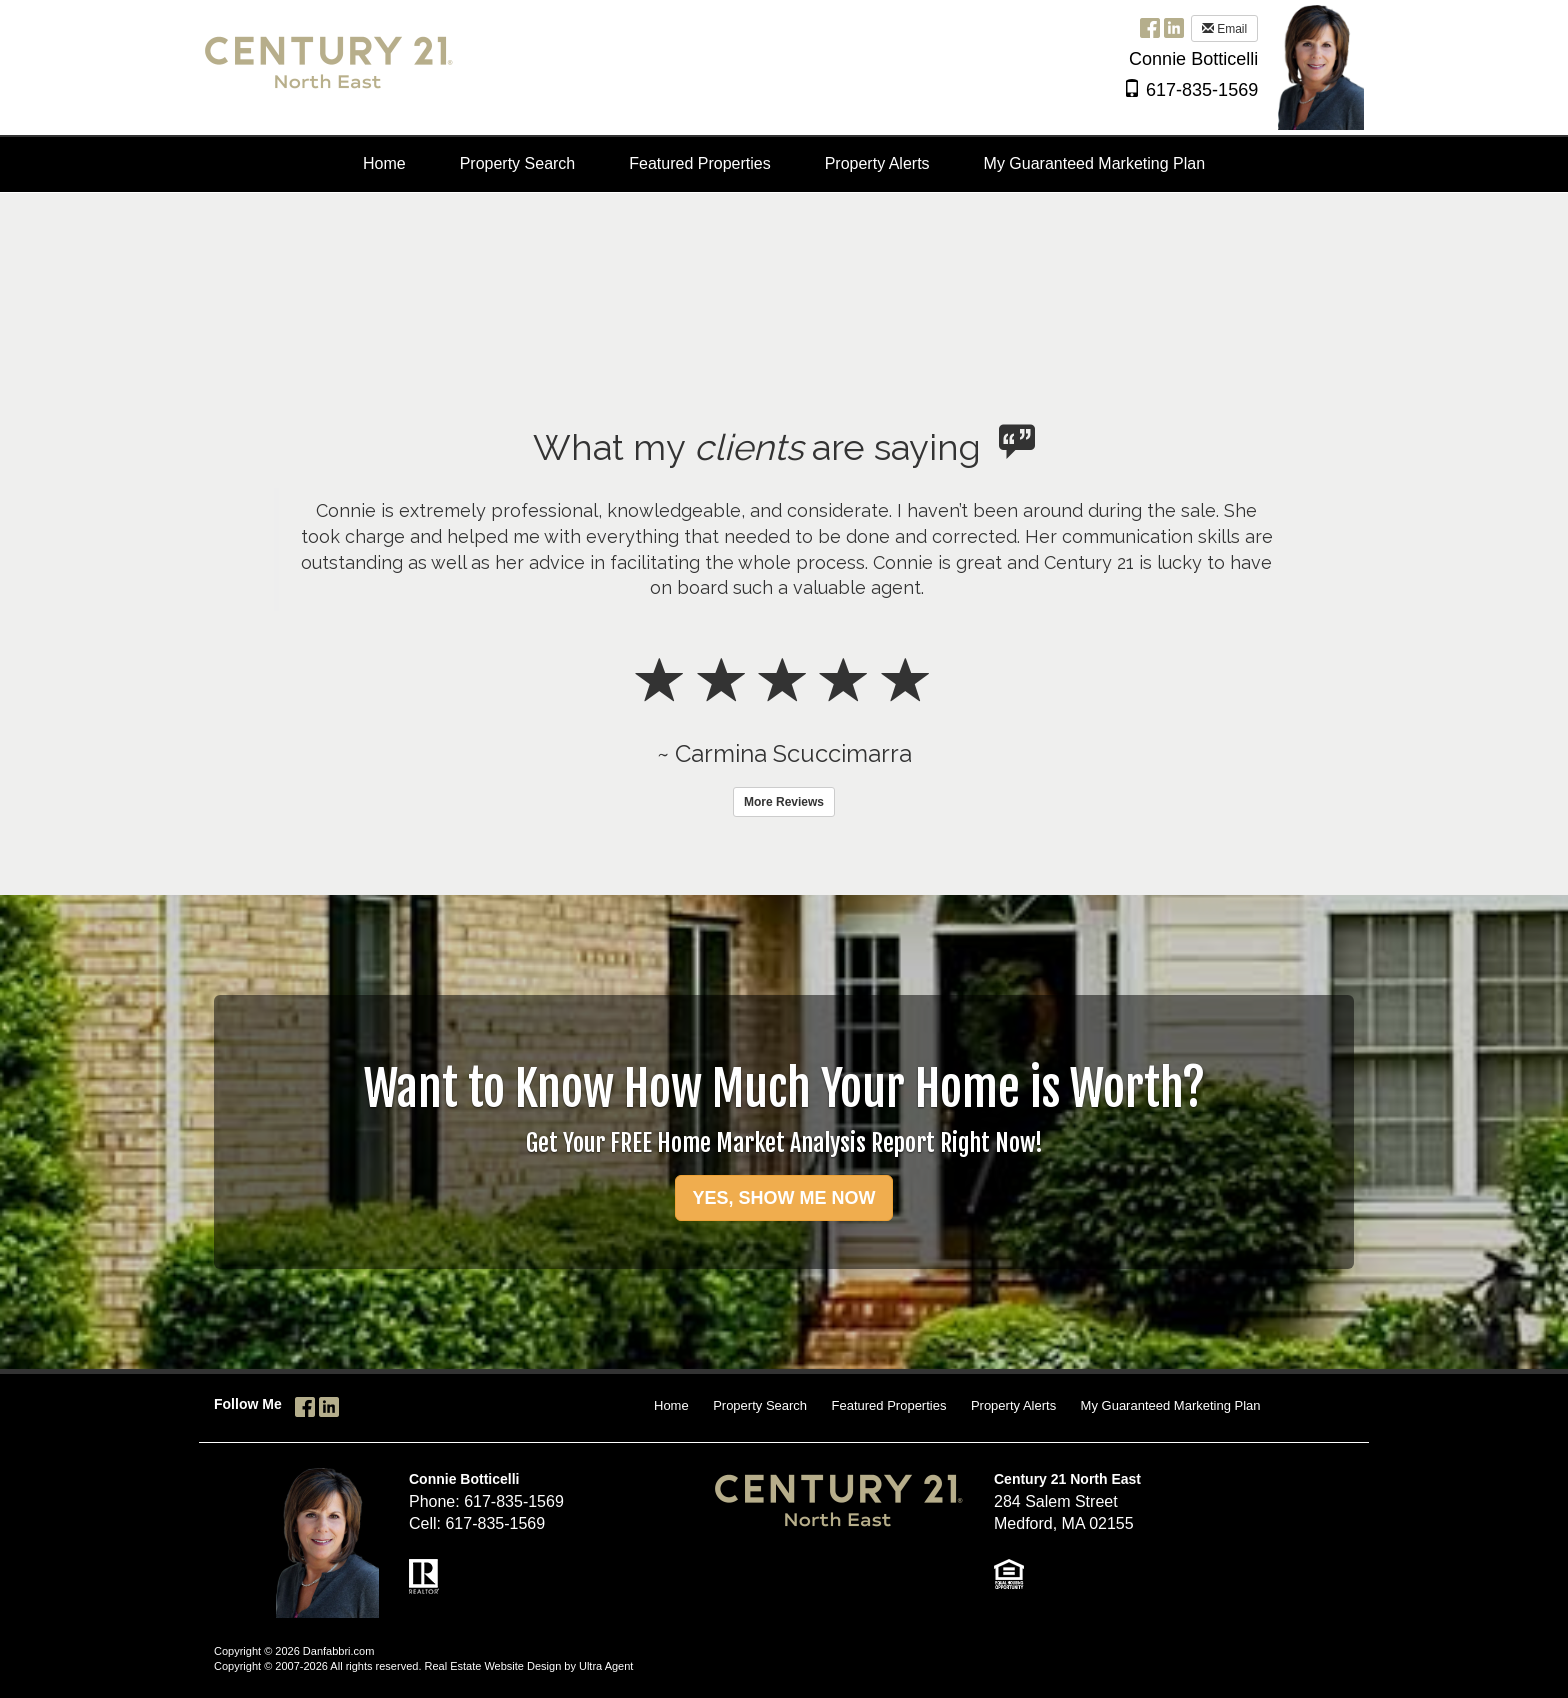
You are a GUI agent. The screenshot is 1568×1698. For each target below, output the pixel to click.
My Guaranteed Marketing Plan (1171, 1405)
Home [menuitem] (384, 163)
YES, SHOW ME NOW (783, 1198)
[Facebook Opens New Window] (1150, 27)
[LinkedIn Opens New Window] (1174, 27)
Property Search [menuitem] (518, 163)
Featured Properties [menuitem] (699, 163)
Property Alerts (1013, 1405)
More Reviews (784, 802)
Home (671, 1405)
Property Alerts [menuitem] (877, 163)
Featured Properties (889, 1405)
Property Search (760, 1405)
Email (1224, 29)
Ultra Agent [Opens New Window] (606, 1666)
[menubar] (784, 164)
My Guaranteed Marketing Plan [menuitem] (1094, 163)
